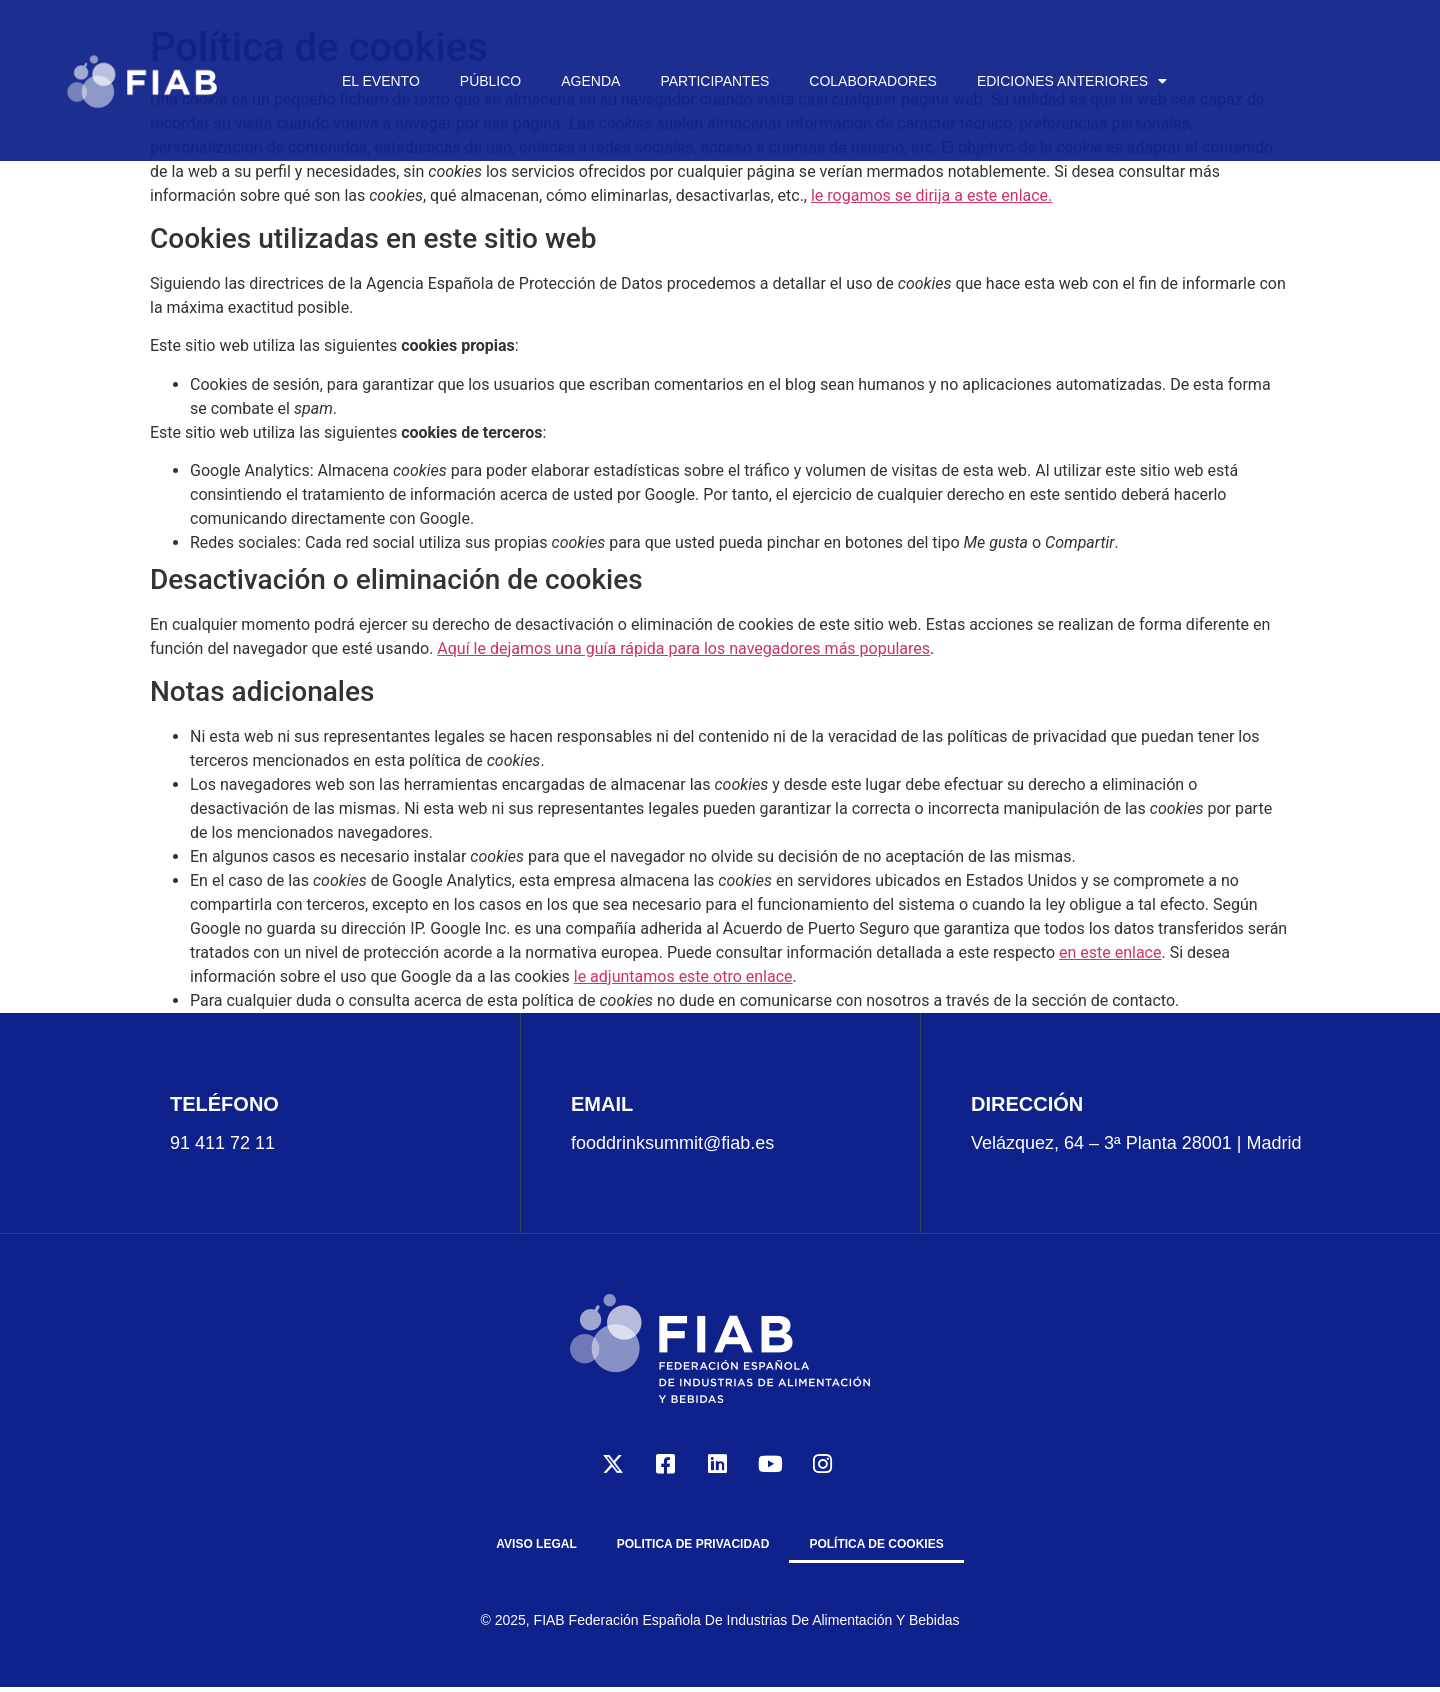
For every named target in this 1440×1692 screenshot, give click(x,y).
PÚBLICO (490, 81)
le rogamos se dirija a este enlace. (931, 195)
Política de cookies (876, 1544)
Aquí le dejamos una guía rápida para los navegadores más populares (683, 648)
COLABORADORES (873, 81)
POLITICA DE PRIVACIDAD (693, 1544)
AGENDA (590, 81)
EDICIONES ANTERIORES (1072, 81)
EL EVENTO (381, 81)
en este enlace (1110, 952)
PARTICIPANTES (714, 81)
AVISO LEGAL (536, 1544)
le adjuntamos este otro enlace (683, 976)
